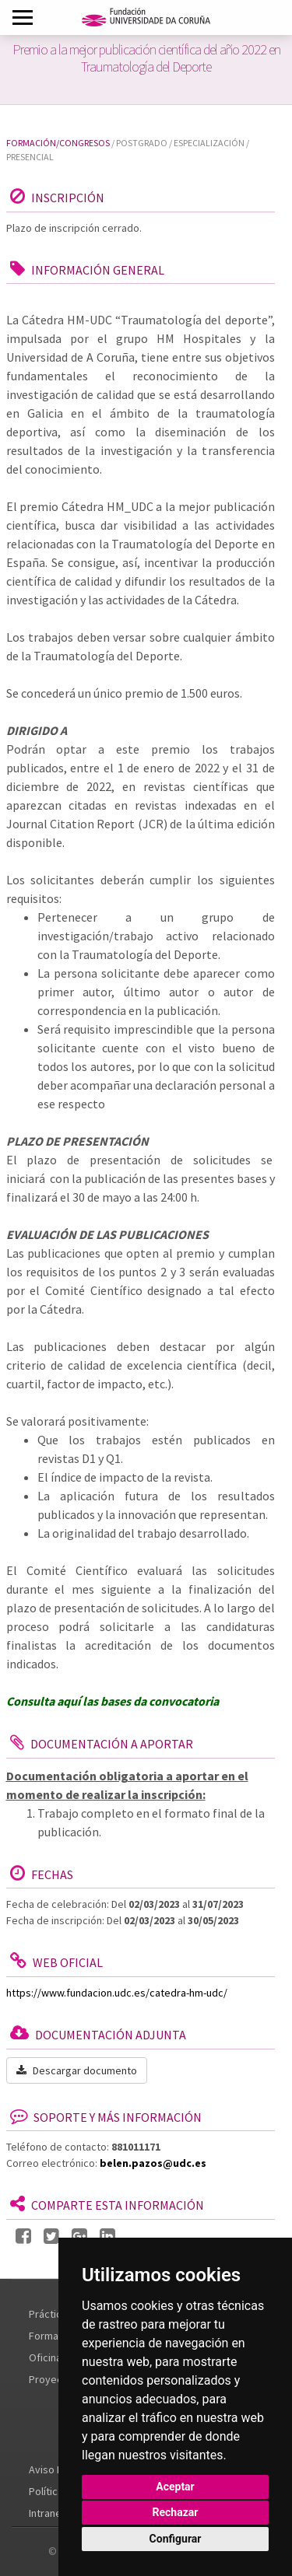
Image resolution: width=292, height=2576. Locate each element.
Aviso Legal (55, 2469)
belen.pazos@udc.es (153, 2163)
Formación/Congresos (58, 143)
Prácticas (50, 2314)
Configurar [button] (176, 2538)
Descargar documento (76, 2070)
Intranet (47, 2513)
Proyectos (53, 2379)
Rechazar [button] (176, 2512)
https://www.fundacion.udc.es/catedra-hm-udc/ (116, 1993)
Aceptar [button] (175, 2486)
